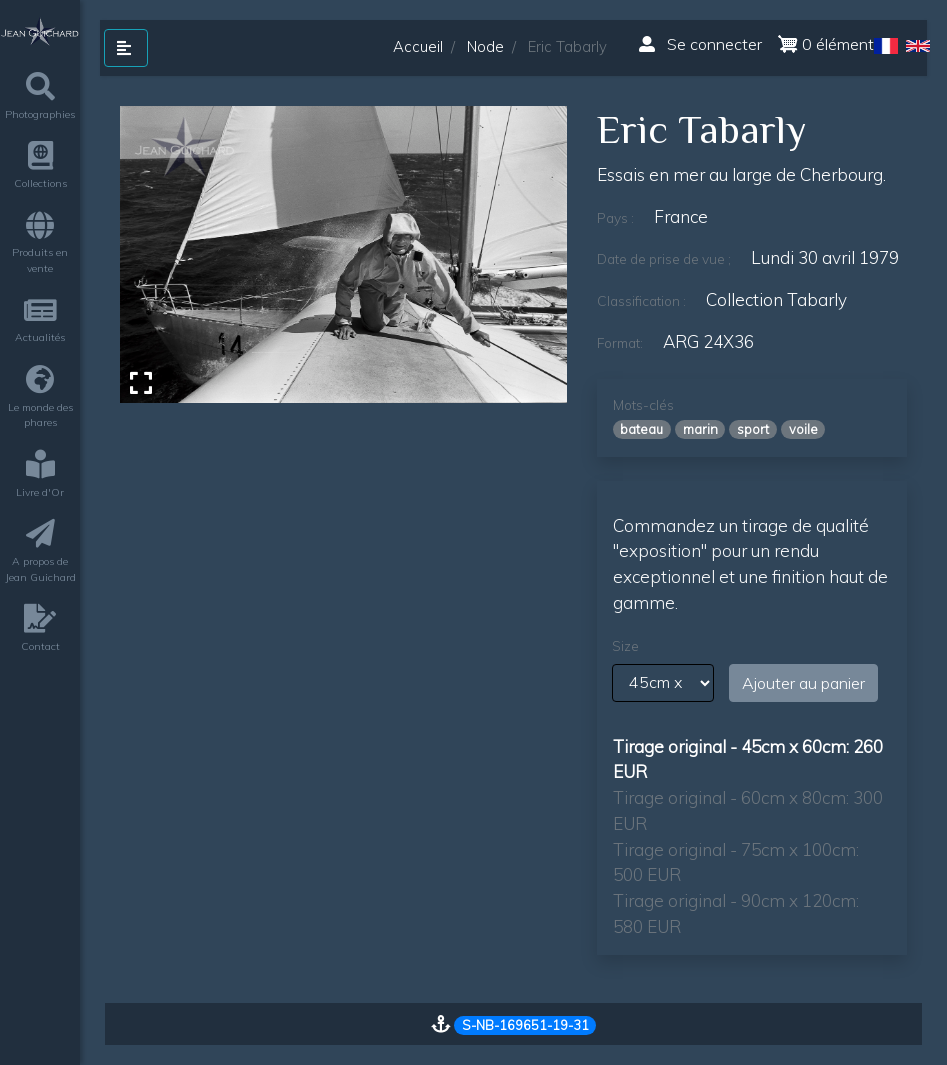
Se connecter (700, 44)
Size (625, 646)
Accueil (418, 46)
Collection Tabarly (776, 299)
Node (485, 46)
